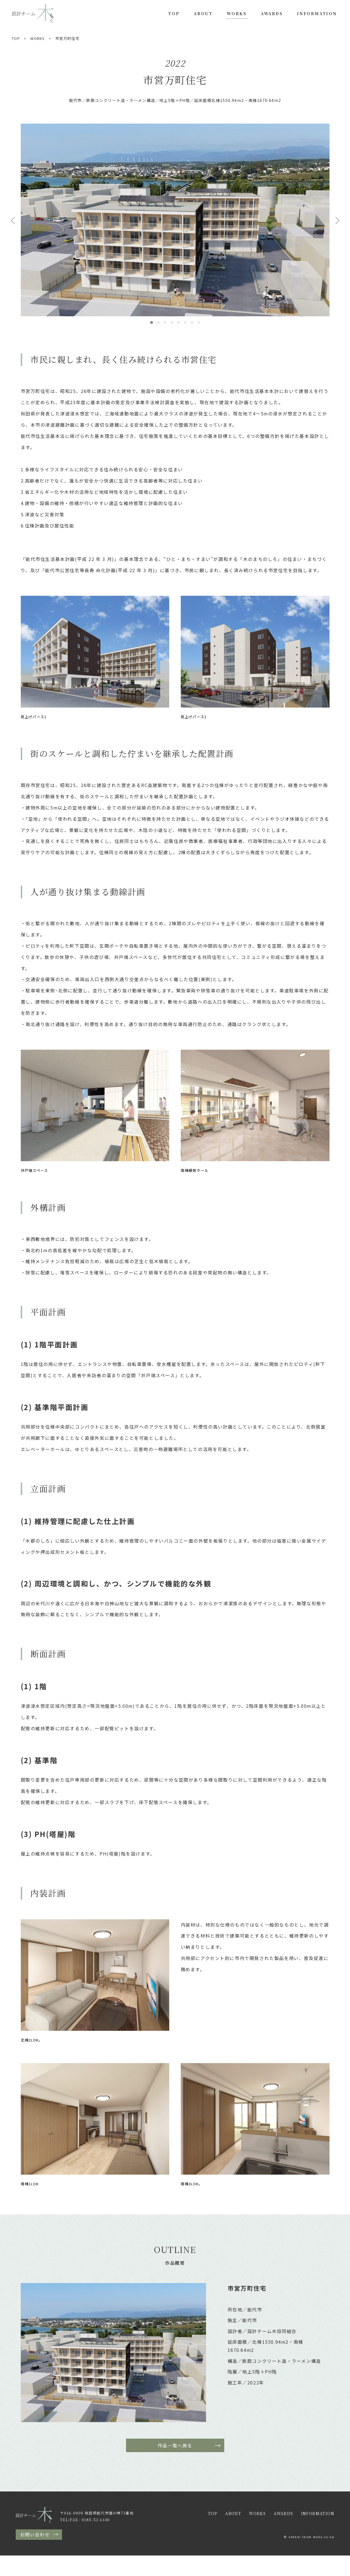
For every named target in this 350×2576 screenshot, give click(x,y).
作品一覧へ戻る (175, 2445)
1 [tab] (151, 322)
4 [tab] (172, 322)
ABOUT (203, 13)
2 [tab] (158, 322)
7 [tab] (192, 322)
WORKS (236, 13)
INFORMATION (317, 13)
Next (337, 220)
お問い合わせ (35, 2534)
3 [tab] (165, 322)
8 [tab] (199, 322)
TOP (173, 13)
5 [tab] (178, 322)
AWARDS (272, 13)
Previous (13, 220)
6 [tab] (185, 322)
